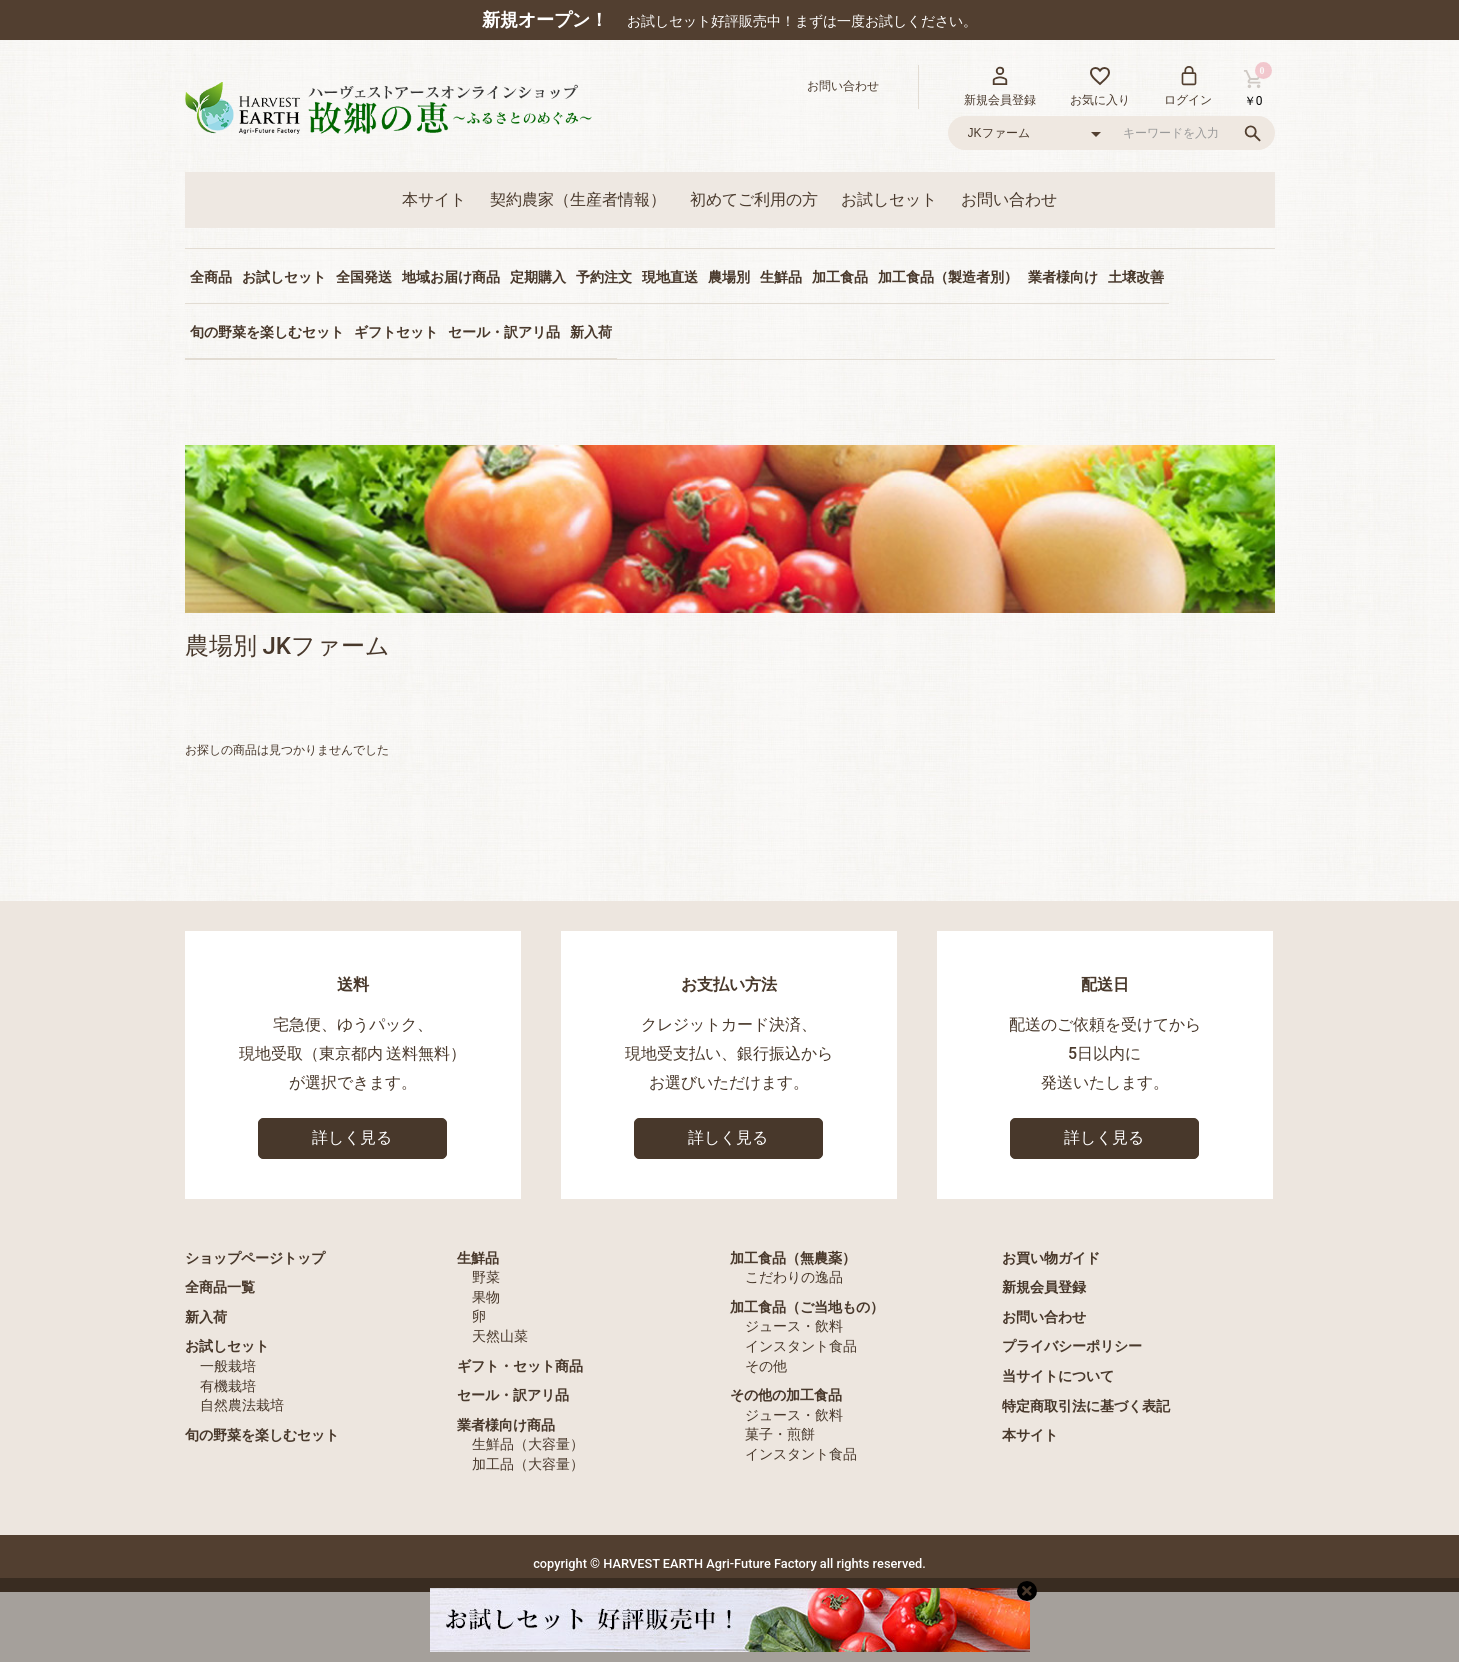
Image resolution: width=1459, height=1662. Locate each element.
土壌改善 (1136, 277)
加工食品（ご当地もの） (807, 1307)
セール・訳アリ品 (504, 332)
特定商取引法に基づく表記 (1086, 1406)
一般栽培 (228, 1366)
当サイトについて (1058, 1376)
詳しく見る (352, 1137)
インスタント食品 (801, 1346)
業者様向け (1063, 277)
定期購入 (538, 277)
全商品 (211, 277)
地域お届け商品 (451, 277)
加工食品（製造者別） (948, 277)
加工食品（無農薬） (793, 1258)
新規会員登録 (1044, 1287)
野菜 (486, 1277)
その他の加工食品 (786, 1395)
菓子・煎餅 (780, 1434)
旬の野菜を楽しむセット (267, 332)
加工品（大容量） (528, 1464)
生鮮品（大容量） (528, 1444)
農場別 (729, 277)
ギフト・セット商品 (520, 1366)
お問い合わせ (1009, 199)
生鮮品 (781, 277)
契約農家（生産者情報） (578, 199)
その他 (766, 1366)
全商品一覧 (220, 1287)
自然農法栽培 (242, 1405)
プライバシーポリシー (1072, 1346)
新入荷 (591, 332)
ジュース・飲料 (794, 1326)
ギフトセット (396, 332)
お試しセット (889, 199)
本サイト (434, 199)
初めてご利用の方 (754, 199)
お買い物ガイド (1051, 1258)
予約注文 (604, 277)
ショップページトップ (255, 1258)
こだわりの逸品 (794, 1277)
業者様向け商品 (506, 1425)
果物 (486, 1297)
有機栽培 (228, 1386)
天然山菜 (500, 1336)
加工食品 (840, 277)
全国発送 (364, 277)
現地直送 (670, 277)
